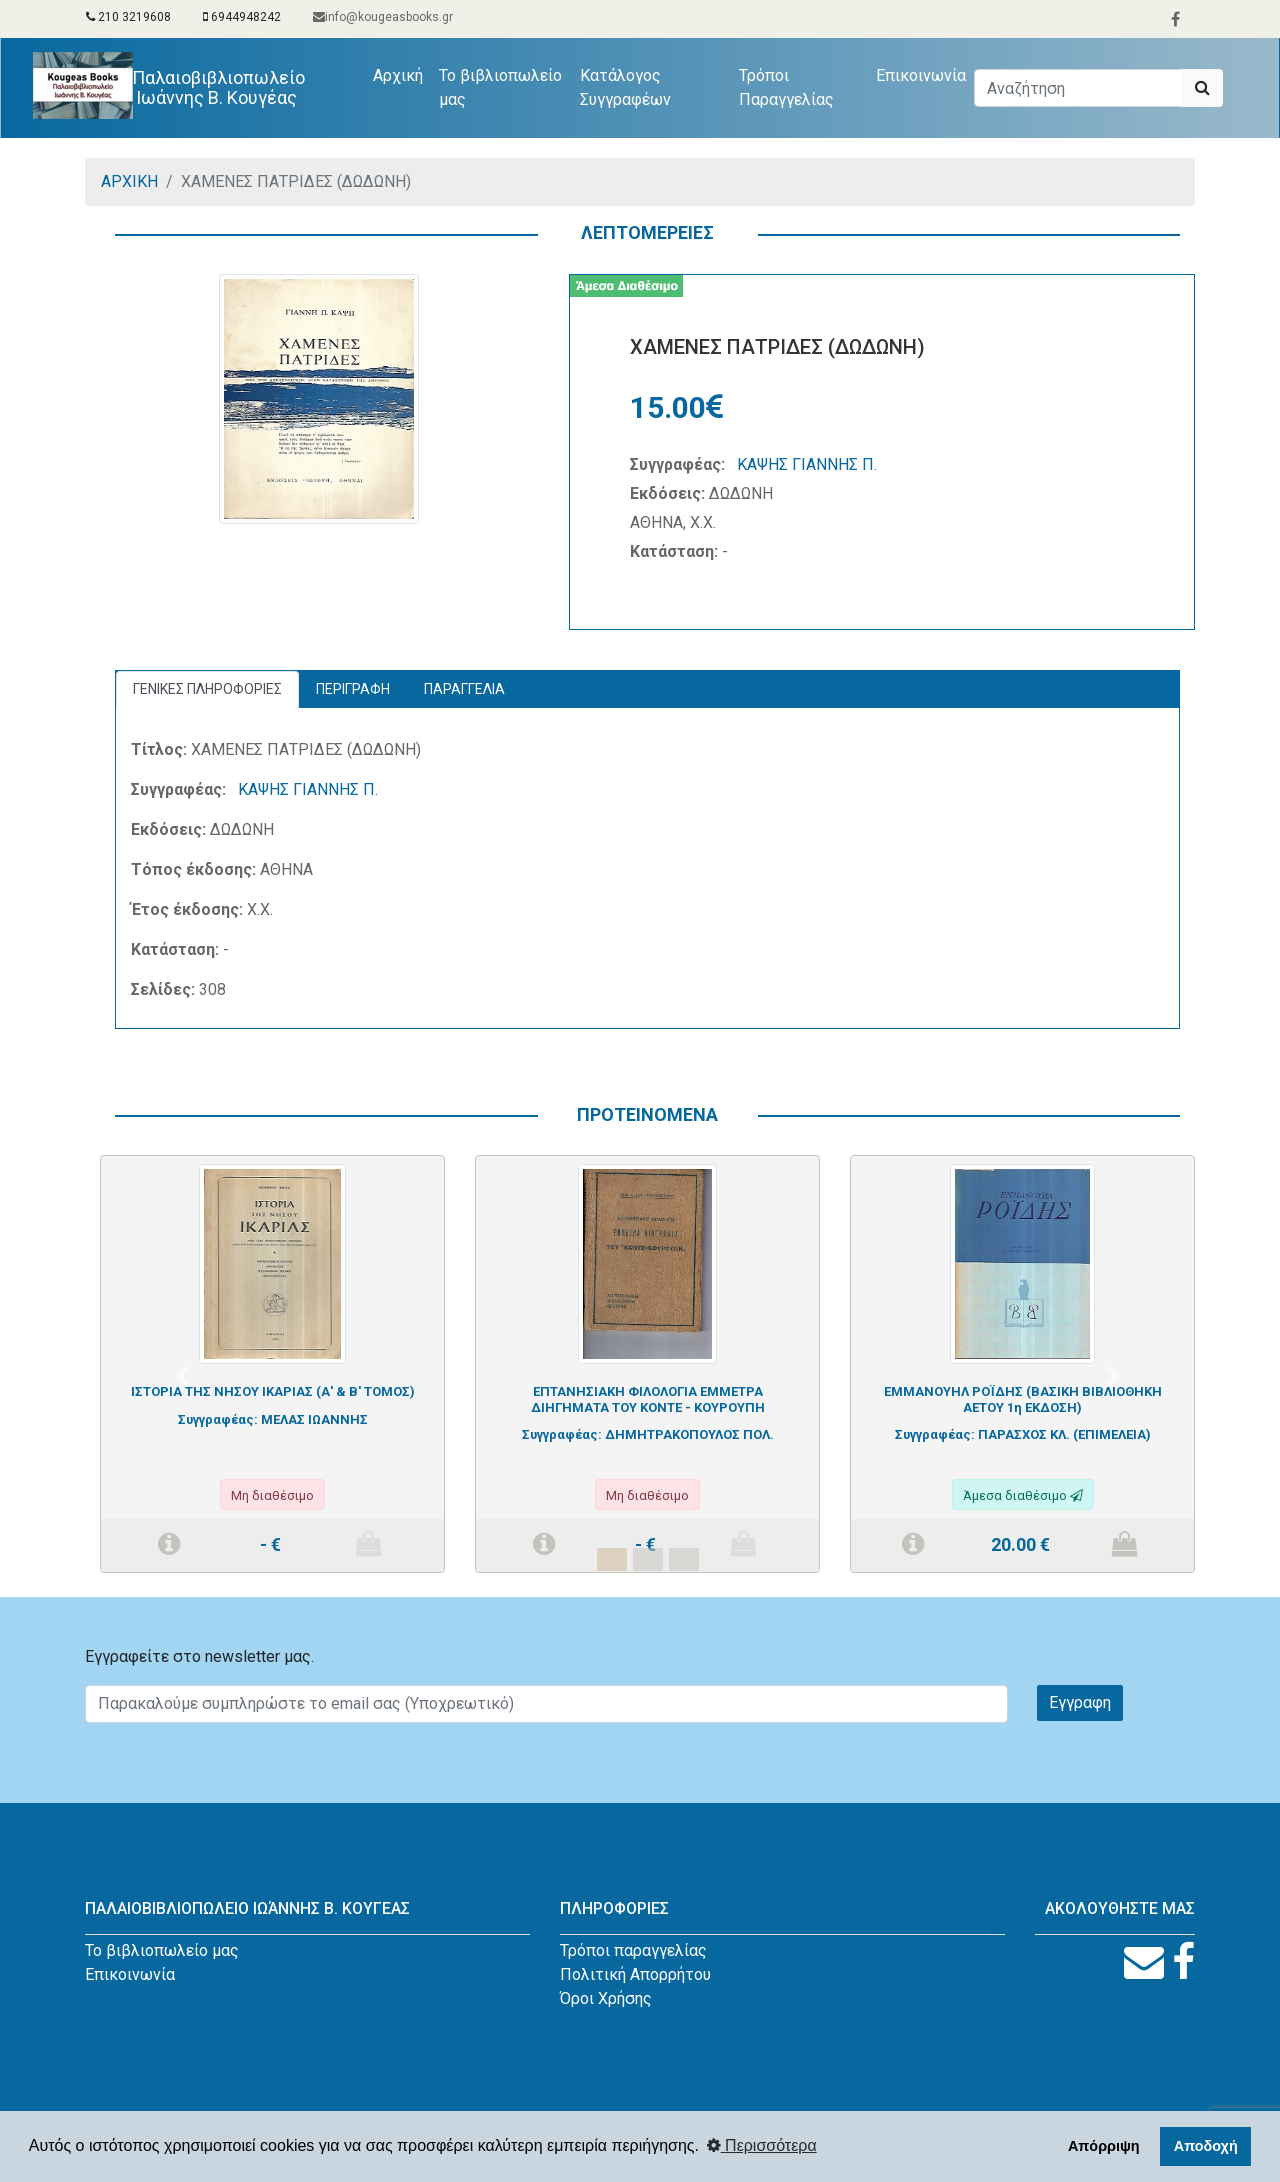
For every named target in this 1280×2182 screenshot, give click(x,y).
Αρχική (402, 74)
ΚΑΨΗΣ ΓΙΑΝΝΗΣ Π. (807, 464)
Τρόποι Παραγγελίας (786, 87)
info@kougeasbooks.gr (383, 17)
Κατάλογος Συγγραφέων (625, 87)
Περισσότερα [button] (762, 2145)
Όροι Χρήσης (606, 1998)
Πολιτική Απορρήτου (635, 1974)
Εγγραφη (1080, 1702)
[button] (182, 1376)
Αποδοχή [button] (1206, 2146)
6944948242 (242, 17)
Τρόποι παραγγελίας (633, 1950)
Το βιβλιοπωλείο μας (500, 87)
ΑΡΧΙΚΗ (129, 181)
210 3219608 (128, 17)
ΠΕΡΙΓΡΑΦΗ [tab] (353, 689)
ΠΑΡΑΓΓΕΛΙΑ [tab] (464, 689)
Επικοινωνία (921, 75)
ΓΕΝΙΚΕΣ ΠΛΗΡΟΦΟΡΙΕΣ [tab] (207, 689)
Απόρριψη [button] (1104, 2146)
